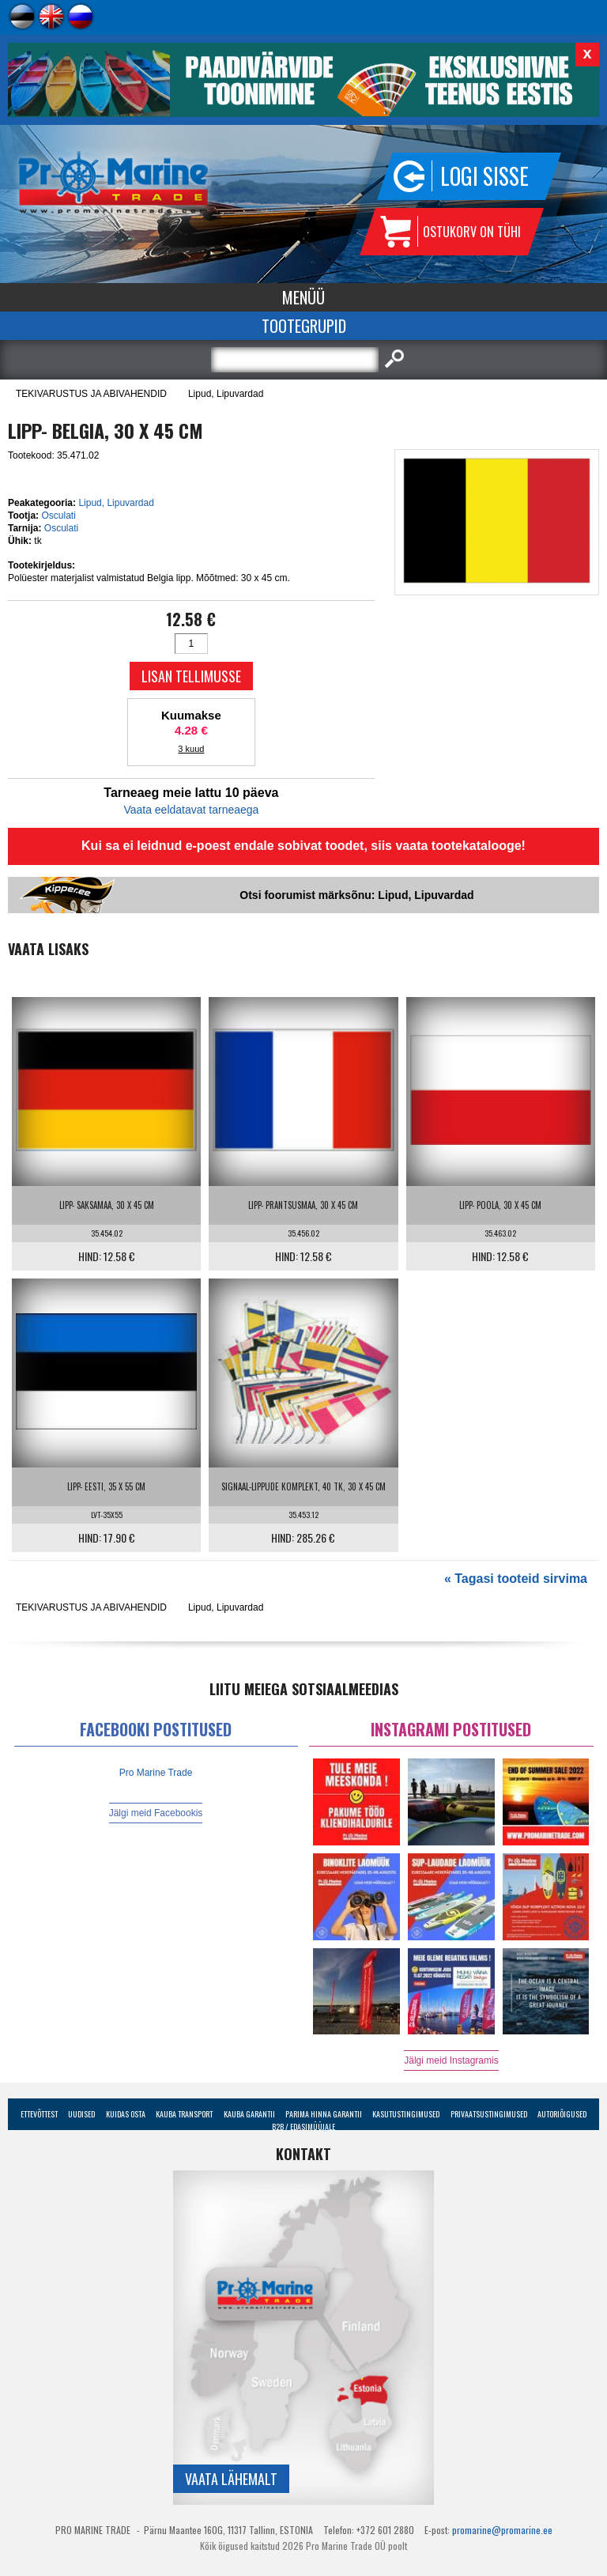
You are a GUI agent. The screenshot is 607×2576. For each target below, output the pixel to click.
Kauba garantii (249, 2114)
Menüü (303, 297)
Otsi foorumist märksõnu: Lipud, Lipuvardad (356, 895)
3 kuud (191, 749)
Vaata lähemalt (231, 2478)
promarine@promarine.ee (502, 2529)
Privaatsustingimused (489, 2114)
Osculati (58, 515)
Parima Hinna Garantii (323, 2114)
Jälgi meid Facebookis (156, 1813)
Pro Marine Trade (156, 1772)
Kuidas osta (125, 2114)
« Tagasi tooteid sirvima (515, 1578)
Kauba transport (184, 2114)
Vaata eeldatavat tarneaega (190, 809)
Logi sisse (484, 176)
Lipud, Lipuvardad (225, 393)
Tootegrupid (304, 326)
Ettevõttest (39, 2114)
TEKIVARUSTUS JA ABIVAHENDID (91, 393)
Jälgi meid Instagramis (451, 2060)
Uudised (81, 2114)
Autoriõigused (561, 2114)
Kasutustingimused (405, 2114)
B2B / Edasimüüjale (303, 2126)
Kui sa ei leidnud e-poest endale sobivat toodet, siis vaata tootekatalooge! (303, 845)
